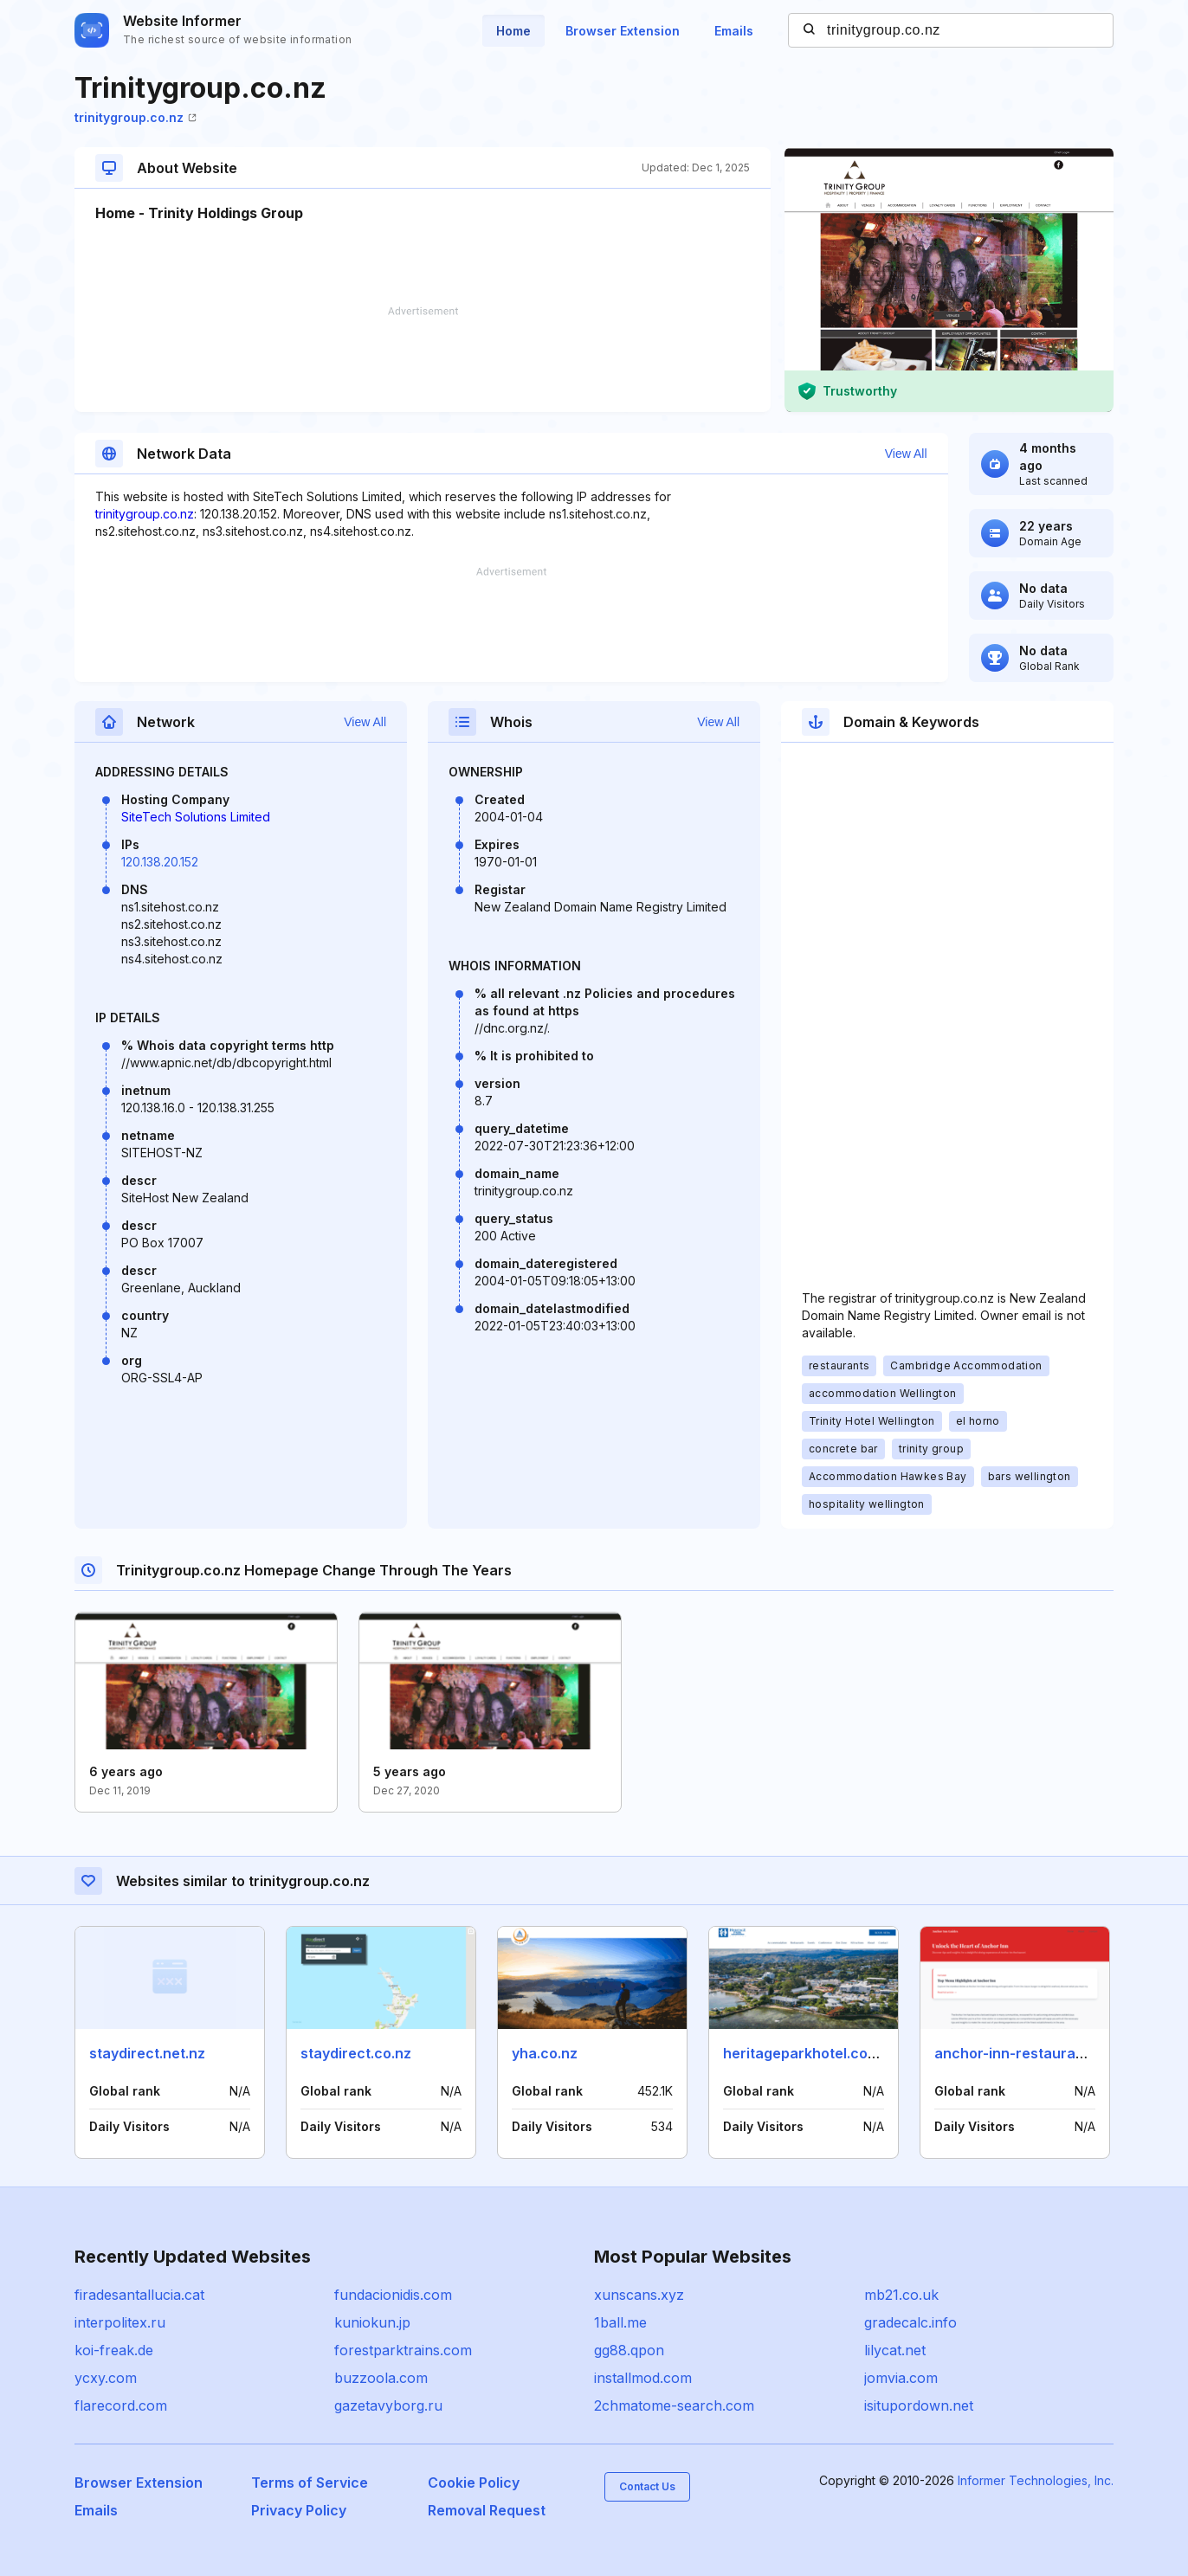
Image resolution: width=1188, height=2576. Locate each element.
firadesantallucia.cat (139, 2294)
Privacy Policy (298, 2510)
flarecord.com (120, 2405)
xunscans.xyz (639, 2294)
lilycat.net (895, 2350)
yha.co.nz (545, 2053)
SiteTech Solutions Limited (195, 816)
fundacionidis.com (393, 2294)
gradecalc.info (910, 2322)
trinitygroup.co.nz (135, 117)
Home (513, 30)
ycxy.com (105, 2377)
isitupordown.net (918, 2405)
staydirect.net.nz (147, 2053)
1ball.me (620, 2322)
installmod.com (643, 2377)
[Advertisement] (422, 359)
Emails (733, 30)
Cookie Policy (474, 2482)
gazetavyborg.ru (388, 2405)
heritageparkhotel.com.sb (811, 2053)
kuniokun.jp (372, 2322)
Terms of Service (309, 2482)
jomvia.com (901, 2377)
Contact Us (647, 2486)
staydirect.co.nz (355, 2053)
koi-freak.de (113, 2350)
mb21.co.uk (901, 2294)
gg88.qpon (629, 2350)
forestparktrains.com (403, 2350)
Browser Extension (622, 30)
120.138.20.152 (159, 861)
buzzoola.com (381, 2377)
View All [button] (906, 453)
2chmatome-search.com (674, 2405)
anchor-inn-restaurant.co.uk (1032, 2053)
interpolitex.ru (119, 2322)
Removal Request (487, 2510)
